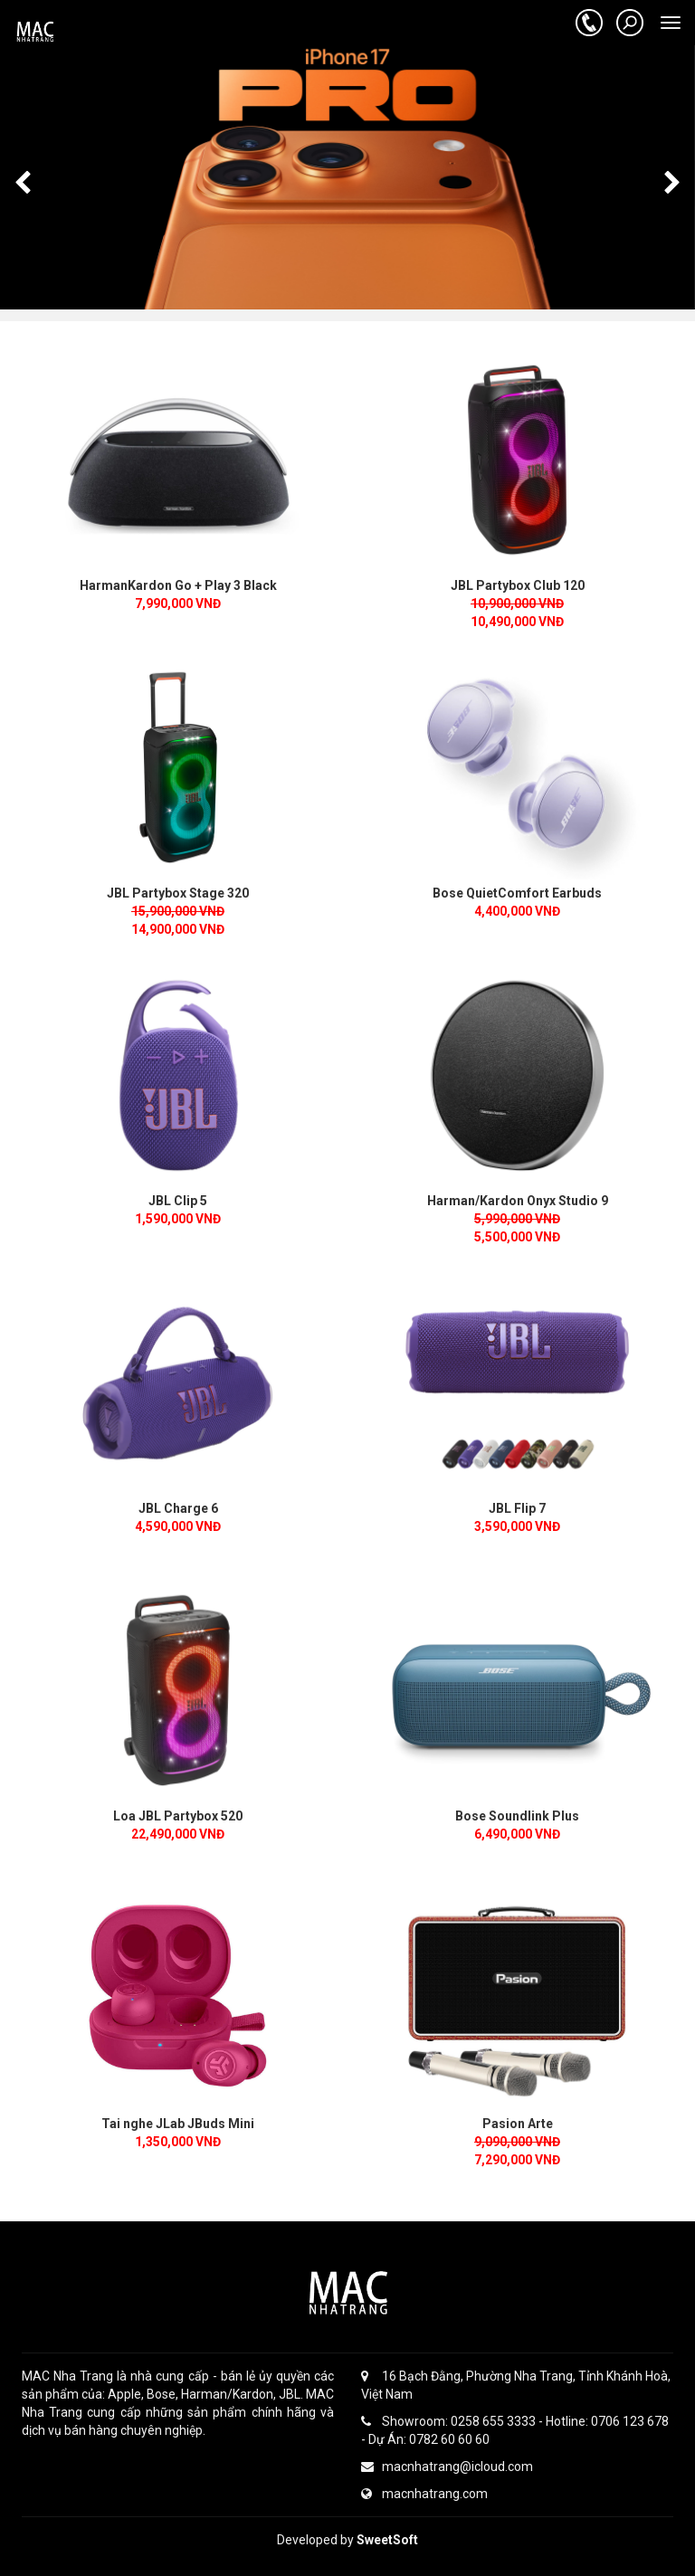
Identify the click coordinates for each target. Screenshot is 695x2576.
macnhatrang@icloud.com (447, 2466)
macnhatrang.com (424, 2493)
